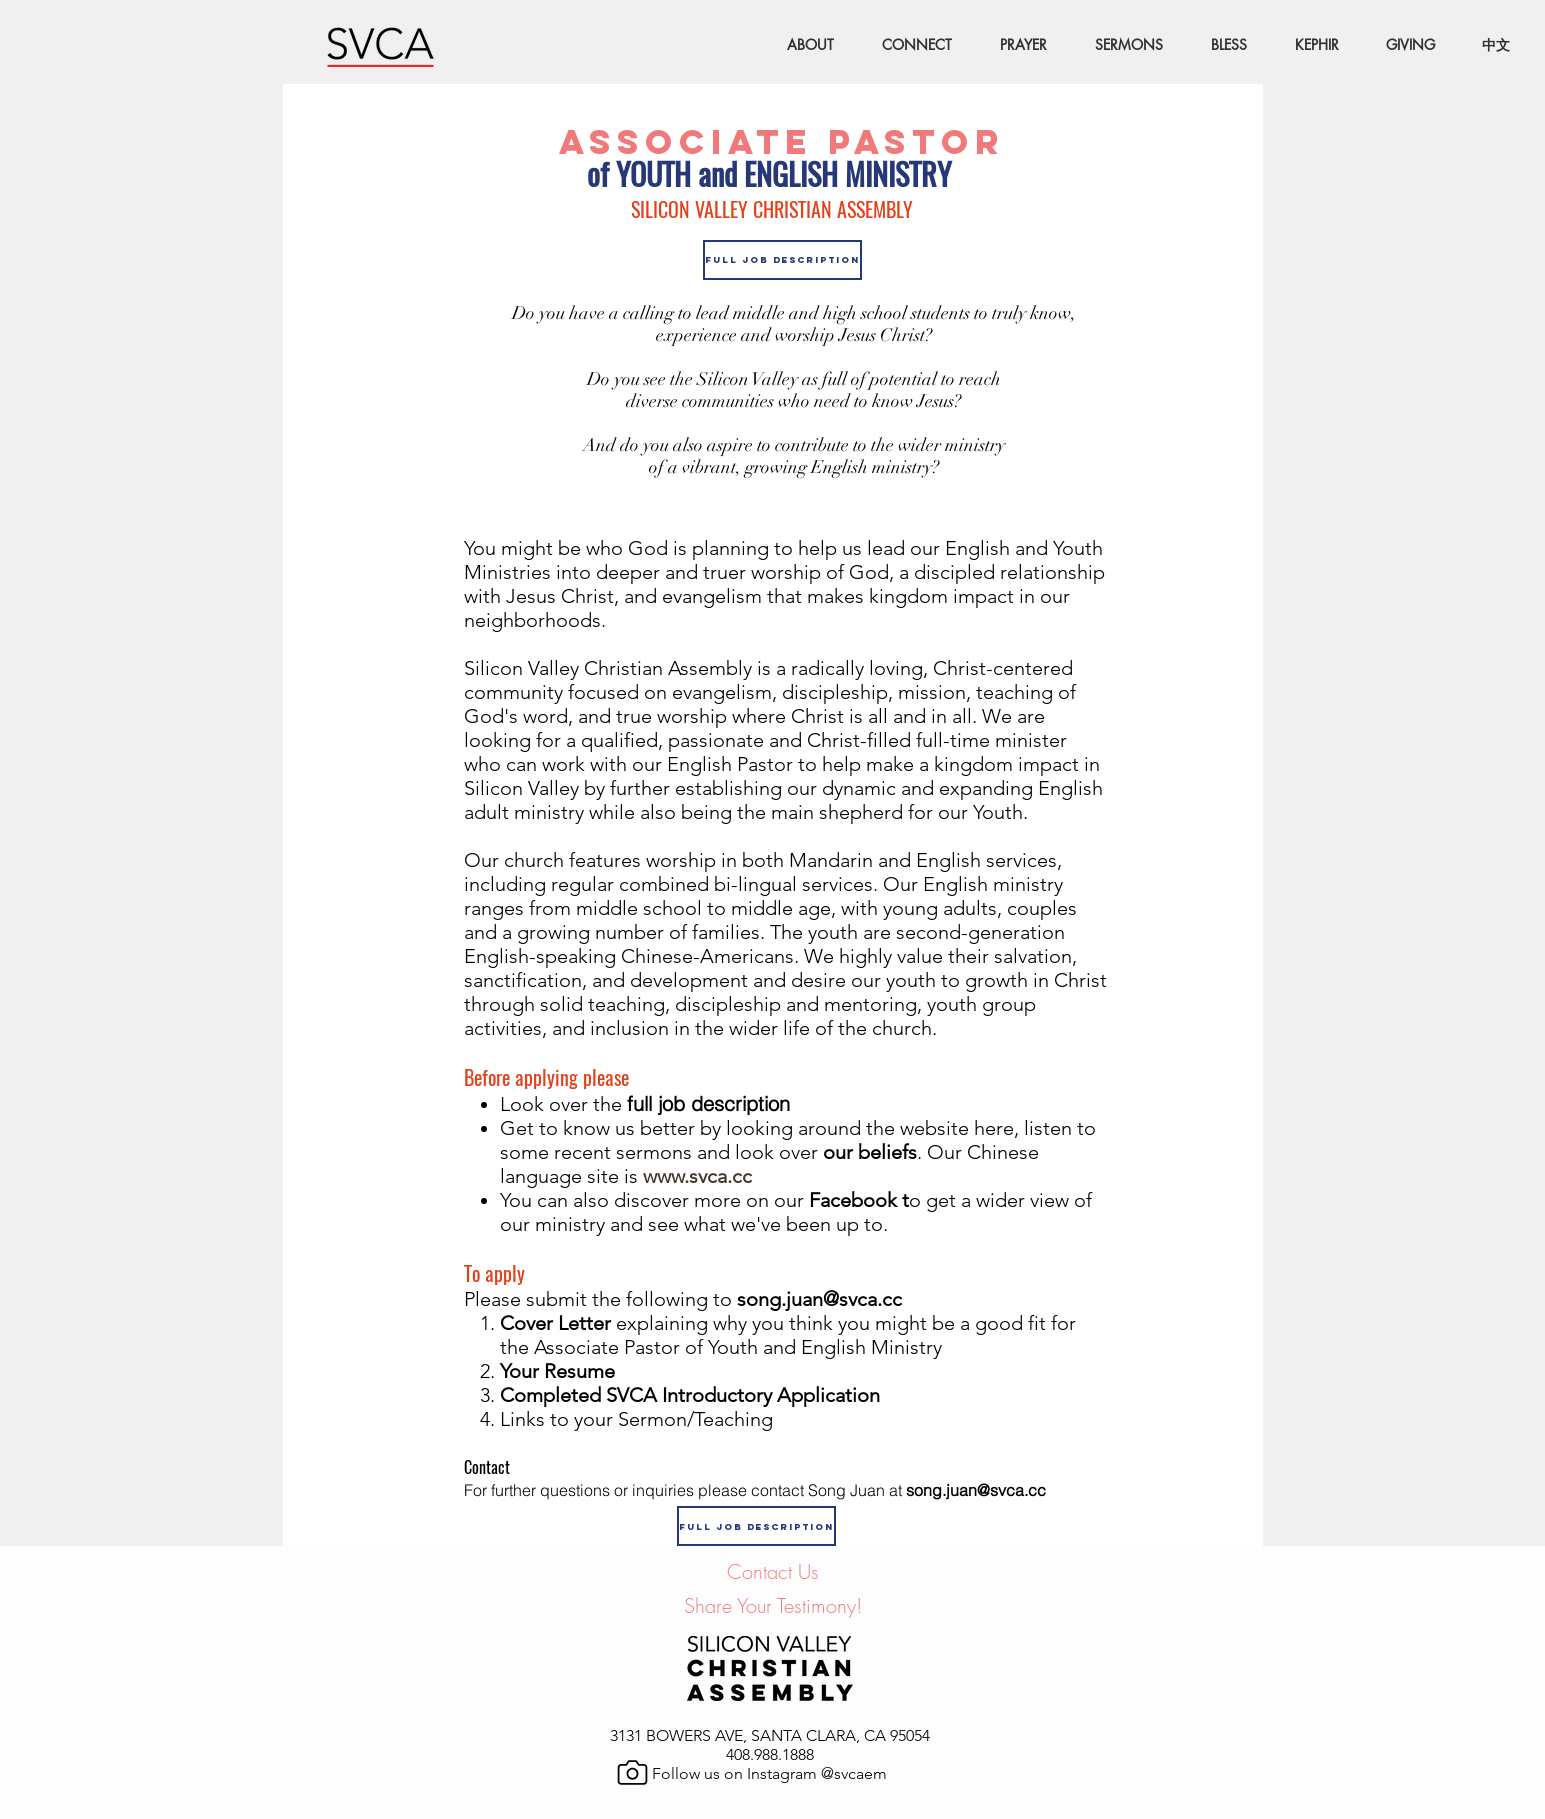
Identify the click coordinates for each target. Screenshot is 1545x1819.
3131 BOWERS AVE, (680, 1735)
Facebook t (856, 1200)
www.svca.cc (697, 1176)
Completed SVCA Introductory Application (690, 1395)
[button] (908, 45)
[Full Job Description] (782, 260)
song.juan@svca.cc (829, 1299)
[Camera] (633, 1772)
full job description (708, 1103)
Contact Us (773, 1571)
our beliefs (870, 1152)
